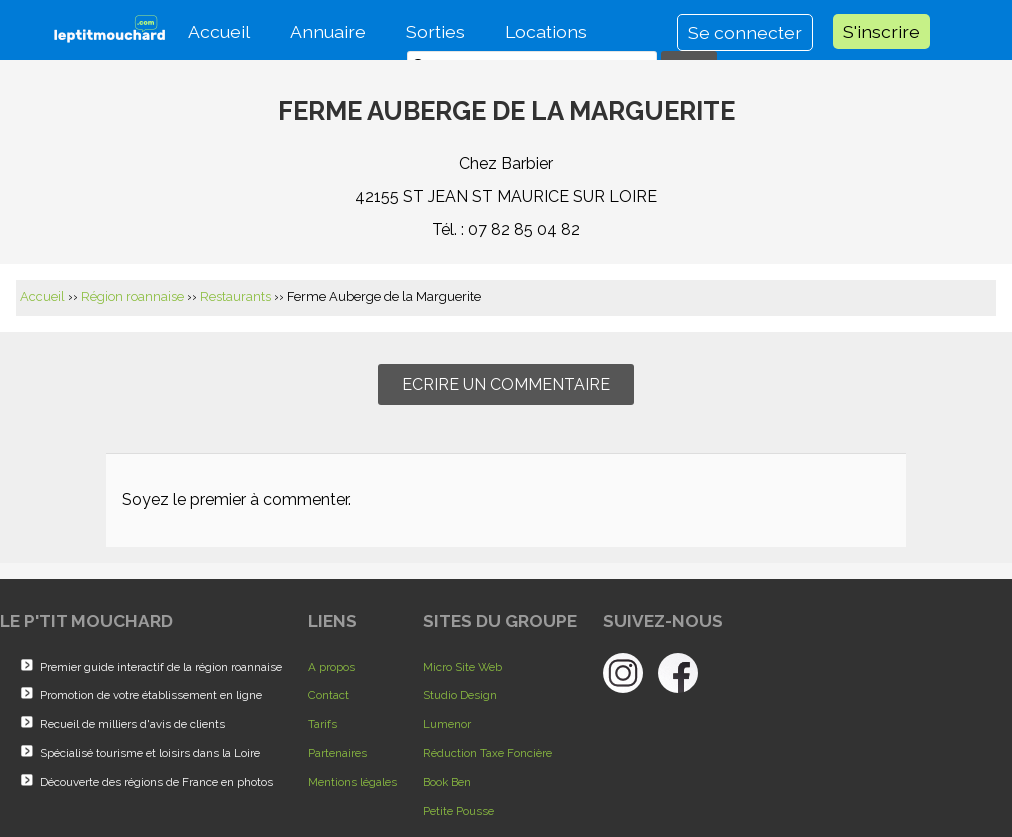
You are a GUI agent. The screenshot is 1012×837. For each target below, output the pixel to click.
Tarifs (322, 724)
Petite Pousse (458, 811)
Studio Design (460, 695)
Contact (328, 695)
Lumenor (447, 724)
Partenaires (337, 753)
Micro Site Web (462, 667)
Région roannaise (132, 296)
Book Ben (447, 782)
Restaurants (235, 296)
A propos (331, 667)
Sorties (435, 31)
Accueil (219, 31)
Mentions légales (352, 782)
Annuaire (328, 31)
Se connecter (745, 32)
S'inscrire (881, 31)
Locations (546, 31)
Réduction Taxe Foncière (487, 753)
